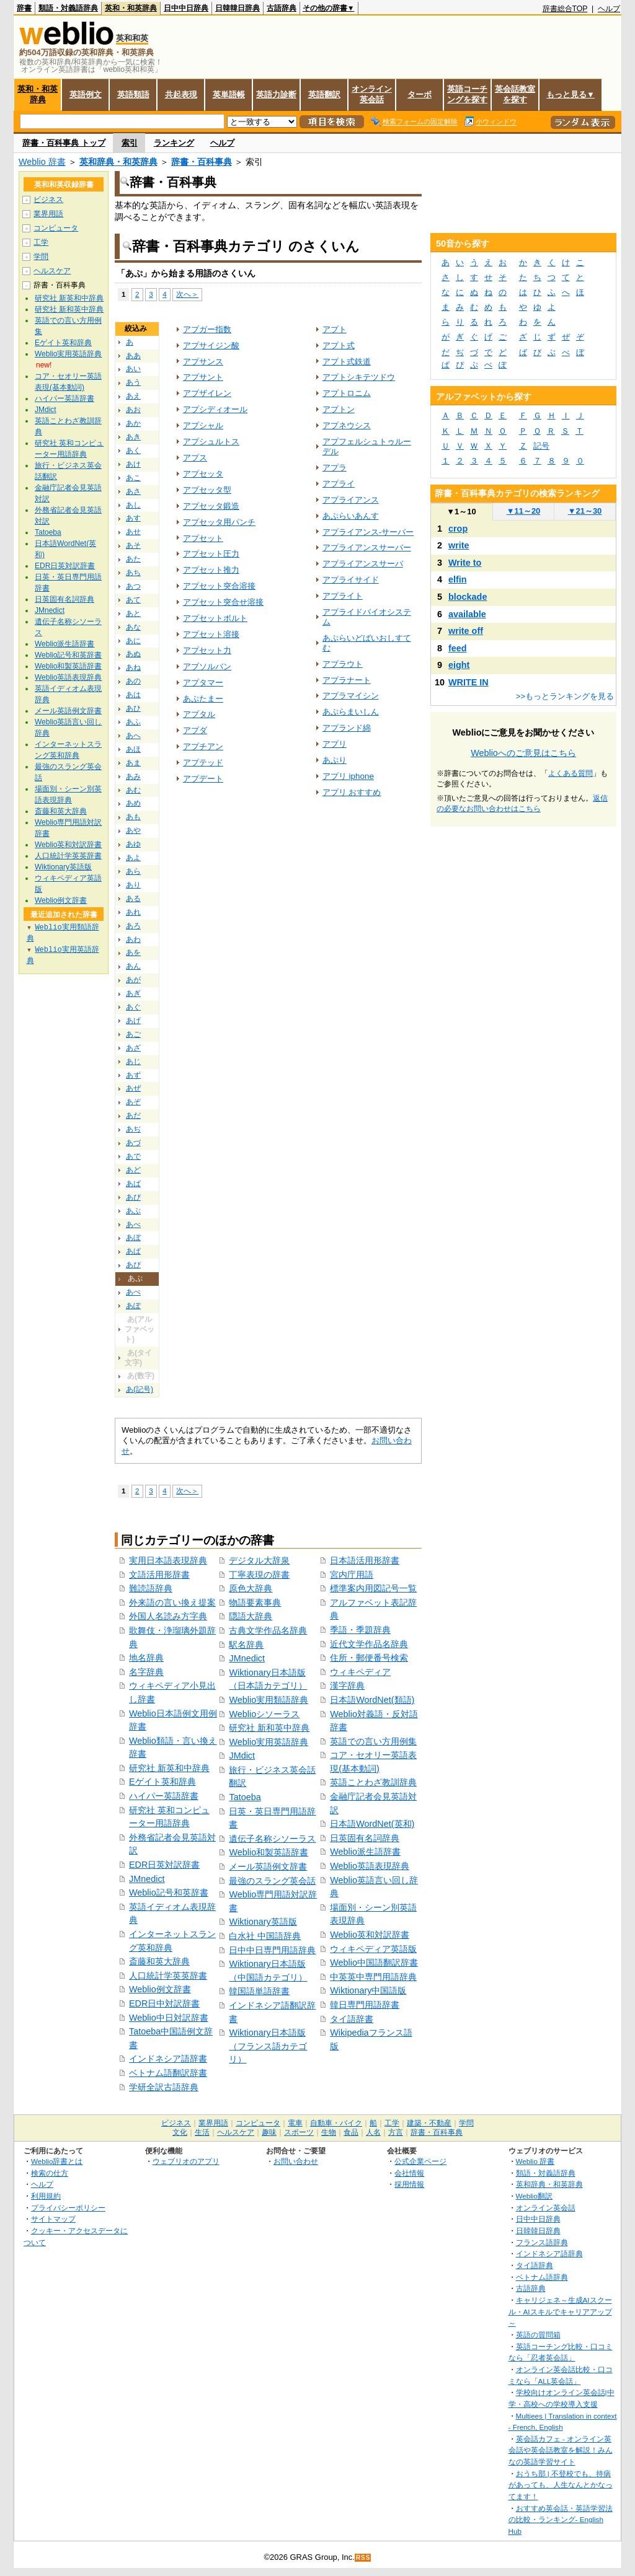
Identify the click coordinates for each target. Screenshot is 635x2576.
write (458, 545)
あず (133, 1075)
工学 (40, 242)
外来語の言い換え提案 (172, 1602)
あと (133, 613)
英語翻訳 (324, 94)
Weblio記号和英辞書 (168, 1892)
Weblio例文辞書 (160, 1989)
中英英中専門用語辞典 (373, 1977)
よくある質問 (570, 773)
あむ (133, 790)
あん (133, 966)
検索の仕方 (49, 2173)
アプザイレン (207, 393)
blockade (467, 597)
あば (133, 1183)
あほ (133, 749)
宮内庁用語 (351, 1575)
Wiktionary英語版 (262, 1922)
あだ (133, 1115)
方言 (395, 2132)
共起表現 (181, 94)
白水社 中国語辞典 (265, 1936)
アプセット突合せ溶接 (223, 602)
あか (133, 423)
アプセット (203, 538)
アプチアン (203, 746)
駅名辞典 (246, 1645)
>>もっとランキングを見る (565, 696)
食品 (351, 2132)
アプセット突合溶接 (219, 586)
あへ (133, 735)
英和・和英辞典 (131, 8)
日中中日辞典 (186, 8)
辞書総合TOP (565, 8)
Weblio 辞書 (42, 162)
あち (133, 572)
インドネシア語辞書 (168, 2059)
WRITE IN (468, 682)
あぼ (133, 1237)
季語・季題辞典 (360, 1630)
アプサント (203, 377)
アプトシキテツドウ (358, 377)
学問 (40, 256)
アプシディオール (215, 409)
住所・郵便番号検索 (369, 1658)
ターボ (419, 94)
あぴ (133, 1264)
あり (133, 885)
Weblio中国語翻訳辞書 (374, 1962)
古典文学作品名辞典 (268, 1630)
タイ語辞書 (351, 2019)
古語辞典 (281, 8)
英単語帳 (229, 94)
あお (133, 409)
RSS (363, 2557)
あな (133, 627)
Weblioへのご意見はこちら (523, 753)
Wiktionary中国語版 (368, 1990)
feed (457, 648)
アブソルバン (207, 666)
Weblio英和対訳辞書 (369, 1935)
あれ (133, 912)
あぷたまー (203, 698)
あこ (133, 477)
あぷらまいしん (350, 711)
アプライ (338, 483)
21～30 (585, 511)
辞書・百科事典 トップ (63, 142)
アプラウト (342, 664)
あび (133, 1197)
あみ (133, 776)
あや (133, 830)
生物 (328, 2132)
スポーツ (299, 2132)
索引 (130, 142)
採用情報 (409, 2184)
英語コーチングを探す (467, 94)
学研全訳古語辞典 (163, 2087)
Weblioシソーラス (264, 1714)
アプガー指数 (207, 329)
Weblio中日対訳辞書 (168, 2018)
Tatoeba (244, 1797)
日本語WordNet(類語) (372, 1700)
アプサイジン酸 (211, 345)
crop (458, 529)
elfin (457, 579)
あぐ (133, 1007)
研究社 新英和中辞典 (169, 1768)
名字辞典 (146, 1672)
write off (465, 631)
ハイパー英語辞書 (163, 1796)
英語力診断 (276, 94)
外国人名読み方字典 (168, 1616)
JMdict (242, 1756)
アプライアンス (350, 499)
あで (133, 1156)
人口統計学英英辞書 (168, 1975)
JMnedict (147, 1879)
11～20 (524, 511)
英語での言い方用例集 (373, 1741)
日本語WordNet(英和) (372, 1824)
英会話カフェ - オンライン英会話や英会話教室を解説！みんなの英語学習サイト (560, 2450)
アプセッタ (203, 473)
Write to (464, 563)
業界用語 (48, 213)
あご (133, 1034)
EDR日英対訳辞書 (164, 1865)
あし (133, 505)
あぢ (133, 1129)
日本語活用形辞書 (364, 1560)
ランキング (174, 142)
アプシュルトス (211, 441)
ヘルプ (609, 8)
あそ (133, 545)
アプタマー (203, 682)
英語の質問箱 (538, 2335)
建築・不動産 (429, 2123)
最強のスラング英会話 (272, 1881)
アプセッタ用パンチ (219, 522)
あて (133, 600)
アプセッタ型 (207, 490)
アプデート (203, 778)
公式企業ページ (420, 2161)
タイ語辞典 (534, 2265)
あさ (133, 491)
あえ (133, 396)
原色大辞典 (250, 1588)
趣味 (269, 2132)
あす (133, 518)
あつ (133, 586)
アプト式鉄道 (346, 361)
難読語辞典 (150, 1588)
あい (133, 368)
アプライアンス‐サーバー (368, 532)
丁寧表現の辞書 (259, 1575)
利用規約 (46, 2196)
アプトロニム (346, 393)
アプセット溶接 (211, 634)
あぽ (133, 1305)
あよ (133, 857)
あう (133, 382)
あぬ (133, 653)
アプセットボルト (215, 618)
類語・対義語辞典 (68, 8)
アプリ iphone (348, 776)
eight (458, 665)
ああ (133, 355)
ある (133, 898)
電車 (295, 2123)
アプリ (334, 744)
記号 (541, 446)
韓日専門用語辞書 (364, 2005)
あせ (133, 531)
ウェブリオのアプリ (186, 2161)
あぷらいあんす (350, 516)
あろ (133, 925)
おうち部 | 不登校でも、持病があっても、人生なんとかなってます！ (560, 2484)
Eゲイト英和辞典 (162, 1782)
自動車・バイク (336, 2123)
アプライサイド (350, 579)
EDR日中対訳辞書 (164, 2003)
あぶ (133, 1211)
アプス (195, 457)
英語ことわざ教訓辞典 (373, 1782)
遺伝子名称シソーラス (272, 1839)
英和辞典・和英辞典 (118, 162)
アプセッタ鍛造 (211, 506)
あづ (133, 1142)
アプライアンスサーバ (362, 563)
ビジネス (48, 199)
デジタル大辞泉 (259, 1560)
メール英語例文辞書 (268, 1866)
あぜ (133, 1088)
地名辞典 (146, 1658)
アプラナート (346, 680)
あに (133, 640)
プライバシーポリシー (68, 2208)
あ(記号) (139, 1389)
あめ (133, 803)
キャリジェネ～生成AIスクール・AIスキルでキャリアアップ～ (560, 2311)
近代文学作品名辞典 (369, 1644)
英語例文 (85, 94)
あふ (133, 722)
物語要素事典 (255, 1602)
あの (133, 681)
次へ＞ (187, 294)
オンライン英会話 (372, 94)
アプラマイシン (350, 695)
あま (133, 762)
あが (133, 979)
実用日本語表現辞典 (168, 1560)
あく (133, 450)
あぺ (133, 1292)
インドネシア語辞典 (549, 2253)
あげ (133, 1020)
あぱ (133, 1251)
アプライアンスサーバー (366, 547)
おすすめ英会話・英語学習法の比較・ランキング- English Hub (560, 2519)
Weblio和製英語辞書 (268, 1852)
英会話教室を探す (515, 94)
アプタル (199, 714)
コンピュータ (55, 228)
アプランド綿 (346, 727)
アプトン (338, 409)
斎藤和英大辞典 (159, 1961)
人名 (373, 2132)
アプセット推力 (211, 569)
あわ (133, 939)
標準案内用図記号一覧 (373, 1588)
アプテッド (203, 762)
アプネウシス (346, 425)
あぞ (133, 1101)
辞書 (24, 8)
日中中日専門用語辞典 (272, 1950)
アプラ (334, 467)
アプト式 (338, 345)
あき (133, 437)
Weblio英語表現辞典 (369, 1866)
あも (133, 816)
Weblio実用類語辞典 (268, 1700)
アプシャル (203, 425)
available (467, 614)
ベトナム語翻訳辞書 (168, 2073)
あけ (133, 464)
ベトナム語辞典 (542, 2277)
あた (133, 559)
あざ (133, 1048)
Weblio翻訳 (534, 2196)
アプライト (342, 595)
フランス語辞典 (542, 2242)
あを (133, 952)
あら (133, 871)
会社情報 (409, 2173)
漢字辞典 (347, 1685)
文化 (179, 2132)
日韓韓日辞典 (237, 8)
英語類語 (133, 94)
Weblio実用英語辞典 (268, 1742)
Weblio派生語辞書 (365, 1852)
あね (133, 667)
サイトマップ (53, 2219)
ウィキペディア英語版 (373, 1949)
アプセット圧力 (211, 553)
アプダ (195, 730)
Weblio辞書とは (56, 2161)
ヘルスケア (52, 270)
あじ (133, 1061)
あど (133, 1170)
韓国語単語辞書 (259, 1991)
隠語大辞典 (250, 1616)
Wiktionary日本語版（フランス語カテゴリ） (268, 2046)
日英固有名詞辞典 (364, 1838)
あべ (133, 1224)
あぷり (334, 760)
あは (133, 694)
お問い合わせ (295, 2161)
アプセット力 (207, 650)
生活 (202, 2132)
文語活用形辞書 (159, 1575)
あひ (133, 708)
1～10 (461, 511)
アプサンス (203, 361)
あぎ (133, 993)
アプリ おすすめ (351, 792)
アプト (334, 329)
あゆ (133, 844)
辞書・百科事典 (201, 162)
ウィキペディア (360, 1672)
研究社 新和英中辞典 (269, 1728)
